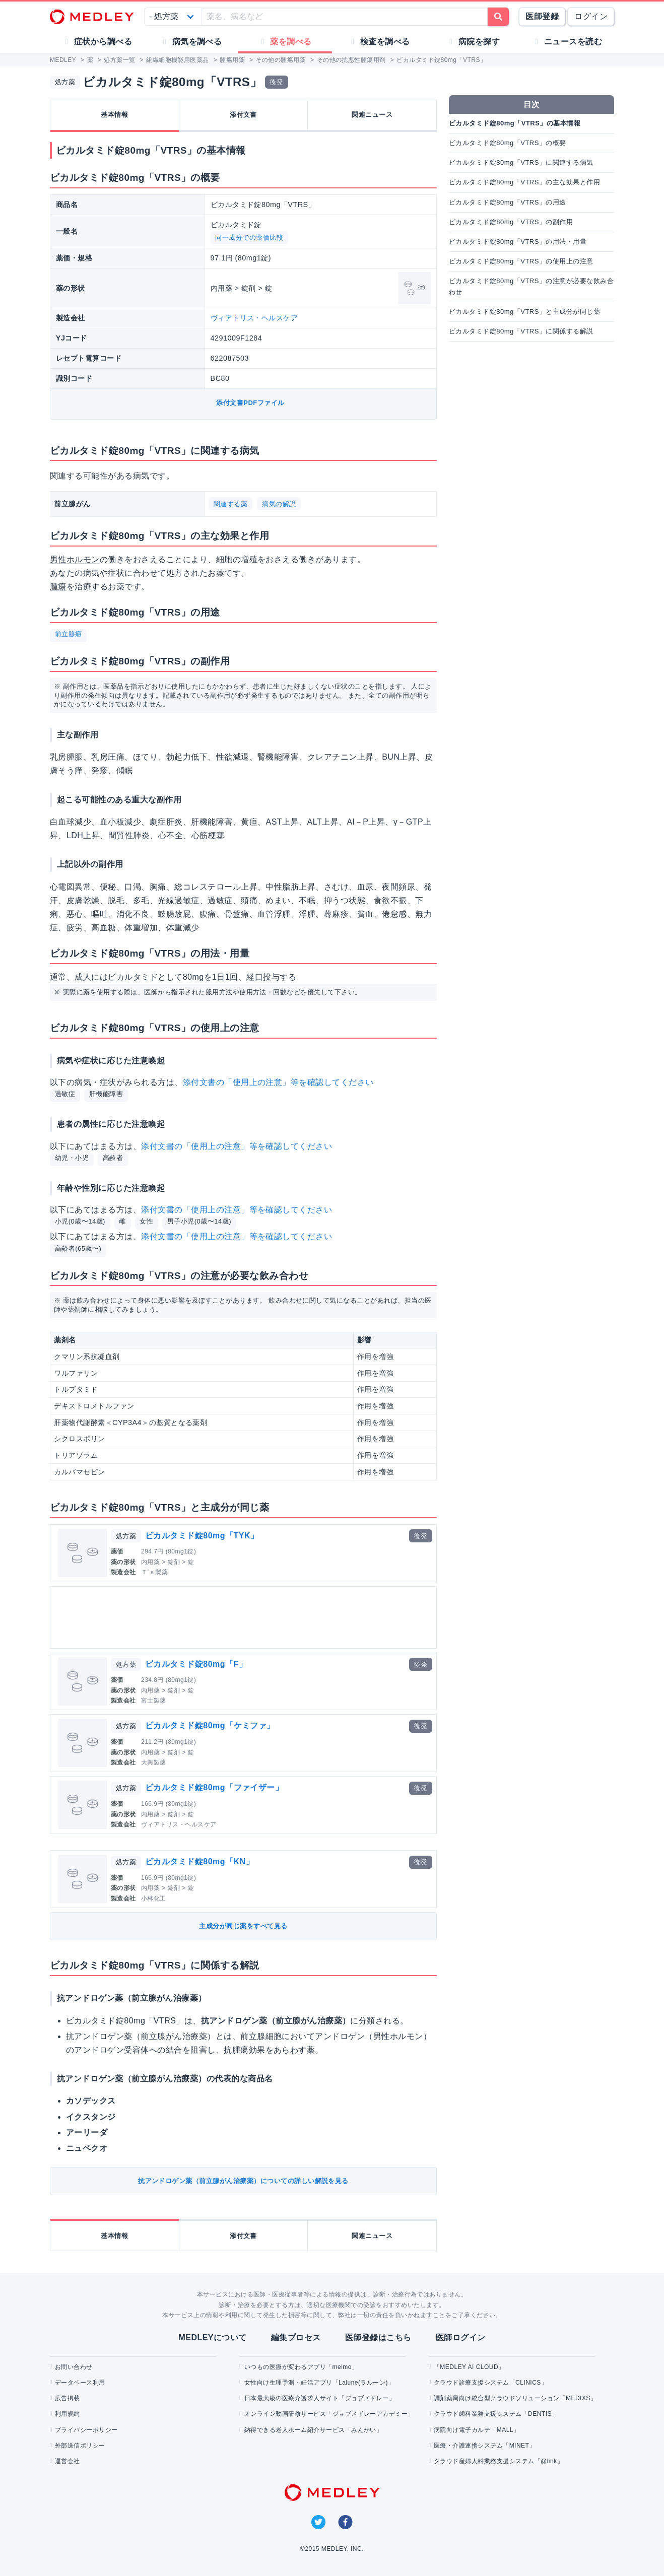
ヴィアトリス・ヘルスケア (254, 318)
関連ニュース (372, 114)
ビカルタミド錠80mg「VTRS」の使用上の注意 (521, 261)
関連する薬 (230, 504)
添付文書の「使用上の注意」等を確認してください (278, 1082)
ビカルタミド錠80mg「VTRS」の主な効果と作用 (524, 182)
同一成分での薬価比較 (249, 237)
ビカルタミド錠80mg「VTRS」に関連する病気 (521, 162)
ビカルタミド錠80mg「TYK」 (201, 1535)
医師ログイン (461, 2337)
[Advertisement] (245, 1617)
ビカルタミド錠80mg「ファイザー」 (214, 1787)
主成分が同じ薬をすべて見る (243, 1926)
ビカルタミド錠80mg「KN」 (199, 1861)
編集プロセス (296, 2337)
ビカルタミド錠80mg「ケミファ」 (210, 1725)
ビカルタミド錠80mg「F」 (196, 1664)
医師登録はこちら (378, 2337)
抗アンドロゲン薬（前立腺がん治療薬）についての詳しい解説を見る (243, 2181)
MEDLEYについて (212, 2337)
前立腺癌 (68, 634)
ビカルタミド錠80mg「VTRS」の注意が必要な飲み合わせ (531, 286)
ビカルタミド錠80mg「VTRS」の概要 (507, 143)
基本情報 (114, 114)
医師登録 (542, 16)
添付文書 (243, 114)
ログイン (591, 16)
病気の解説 (279, 504)
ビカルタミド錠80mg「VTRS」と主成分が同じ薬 (524, 311)
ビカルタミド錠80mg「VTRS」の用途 (507, 202)
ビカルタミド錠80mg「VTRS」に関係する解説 (521, 331)
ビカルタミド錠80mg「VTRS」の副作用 (511, 222)
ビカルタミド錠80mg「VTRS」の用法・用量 (517, 241)
